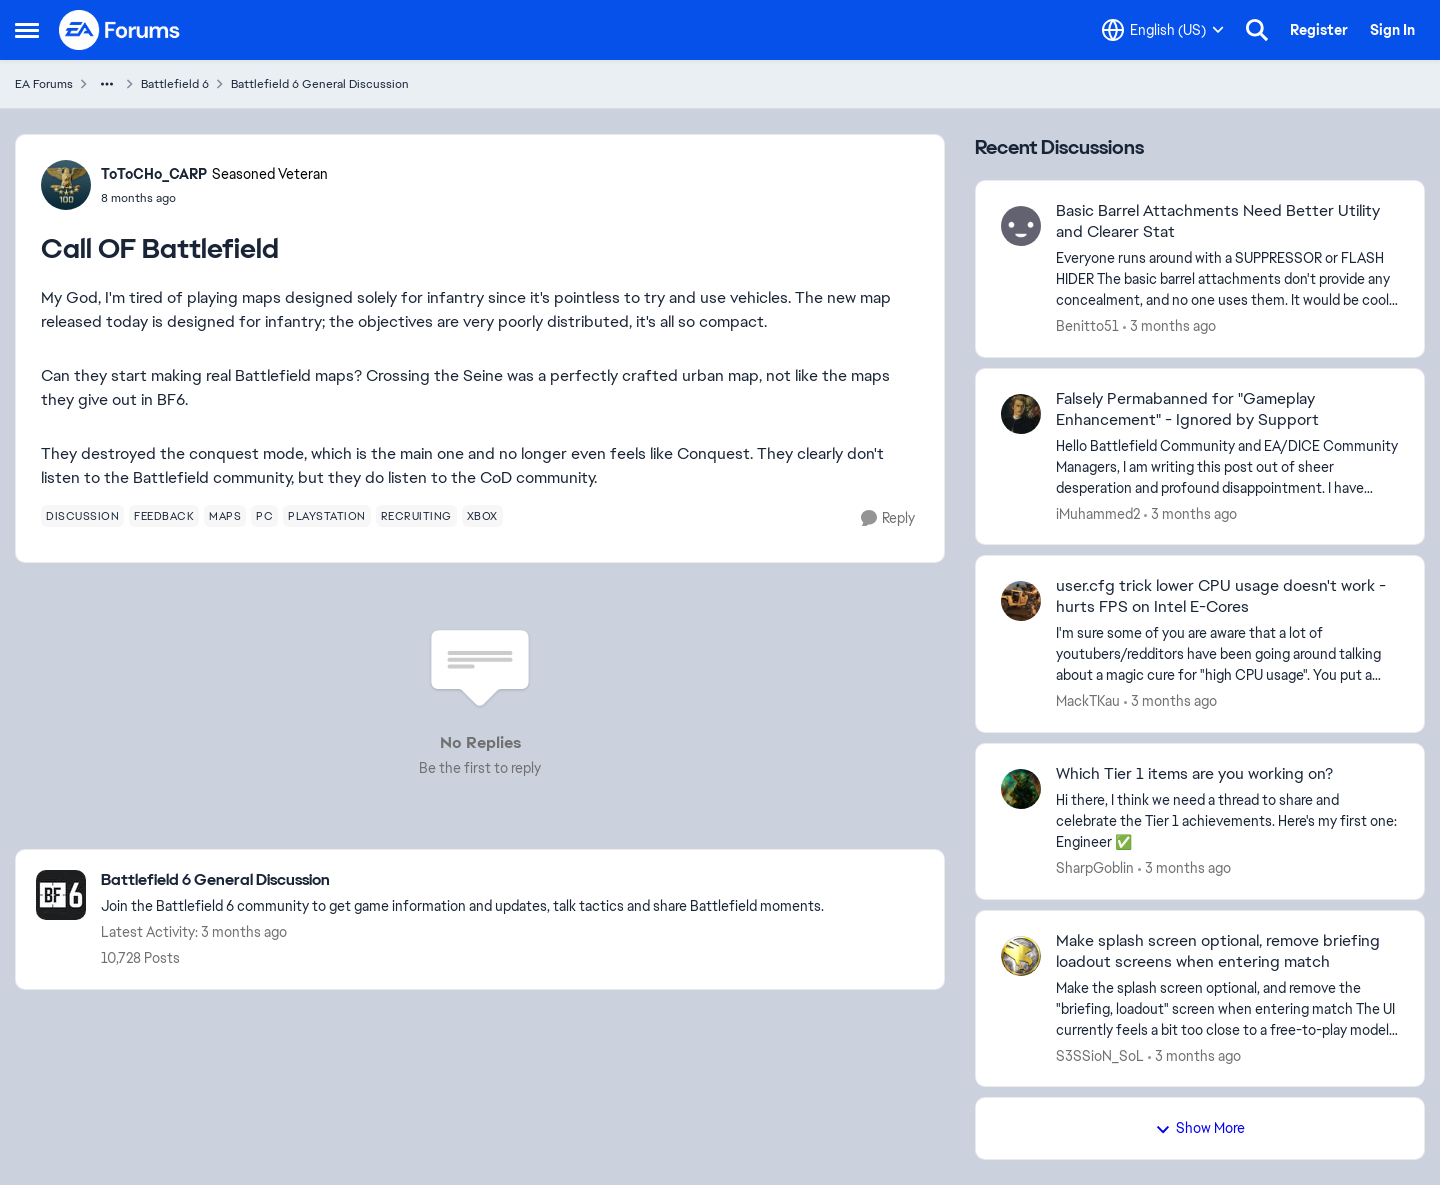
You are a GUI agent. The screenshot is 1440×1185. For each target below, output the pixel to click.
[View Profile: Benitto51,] (1021, 226)
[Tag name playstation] (327, 516)
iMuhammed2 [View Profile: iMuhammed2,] (1098, 513)
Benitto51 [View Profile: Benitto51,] (1087, 326)
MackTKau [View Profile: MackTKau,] (1088, 701)
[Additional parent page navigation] (107, 84)
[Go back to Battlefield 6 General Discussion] (462, 880)
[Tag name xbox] (482, 516)
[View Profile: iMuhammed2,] (1021, 414)
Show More (1200, 1128)
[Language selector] (1163, 30)
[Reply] (888, 518)
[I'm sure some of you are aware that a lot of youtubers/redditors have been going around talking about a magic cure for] (1227, 654)
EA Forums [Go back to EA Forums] (44, 84)
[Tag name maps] (225, 516)
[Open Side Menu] (27, 30)
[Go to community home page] (120, 30)
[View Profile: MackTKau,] (1021, 601)
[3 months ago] (1169, 326)
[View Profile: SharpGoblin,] (1021, 789)
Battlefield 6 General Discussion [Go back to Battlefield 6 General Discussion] (320, 84)
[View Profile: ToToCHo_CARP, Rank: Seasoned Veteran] (66, 185)
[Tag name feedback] (164, 516)
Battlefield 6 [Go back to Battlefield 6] (175, 84)
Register (1319, 30)
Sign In (1392, 30)
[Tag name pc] (264, 516)
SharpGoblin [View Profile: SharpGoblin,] (1095, 868)
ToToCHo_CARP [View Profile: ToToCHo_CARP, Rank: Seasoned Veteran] (154, 174)
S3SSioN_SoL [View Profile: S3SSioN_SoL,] (1100, 1055)
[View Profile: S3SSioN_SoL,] (1021, 956)
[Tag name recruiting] (416, 516)
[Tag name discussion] (82, 516)
